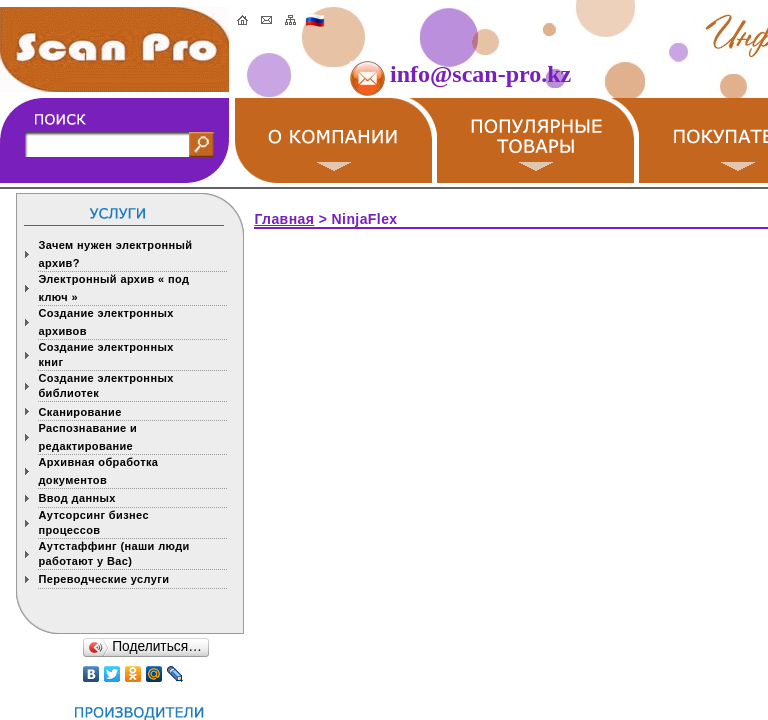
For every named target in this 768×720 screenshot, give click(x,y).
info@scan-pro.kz (480, 74)
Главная (284, 219)
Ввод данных (80, 498)
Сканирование (79, 412)
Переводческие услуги (107, 579)
